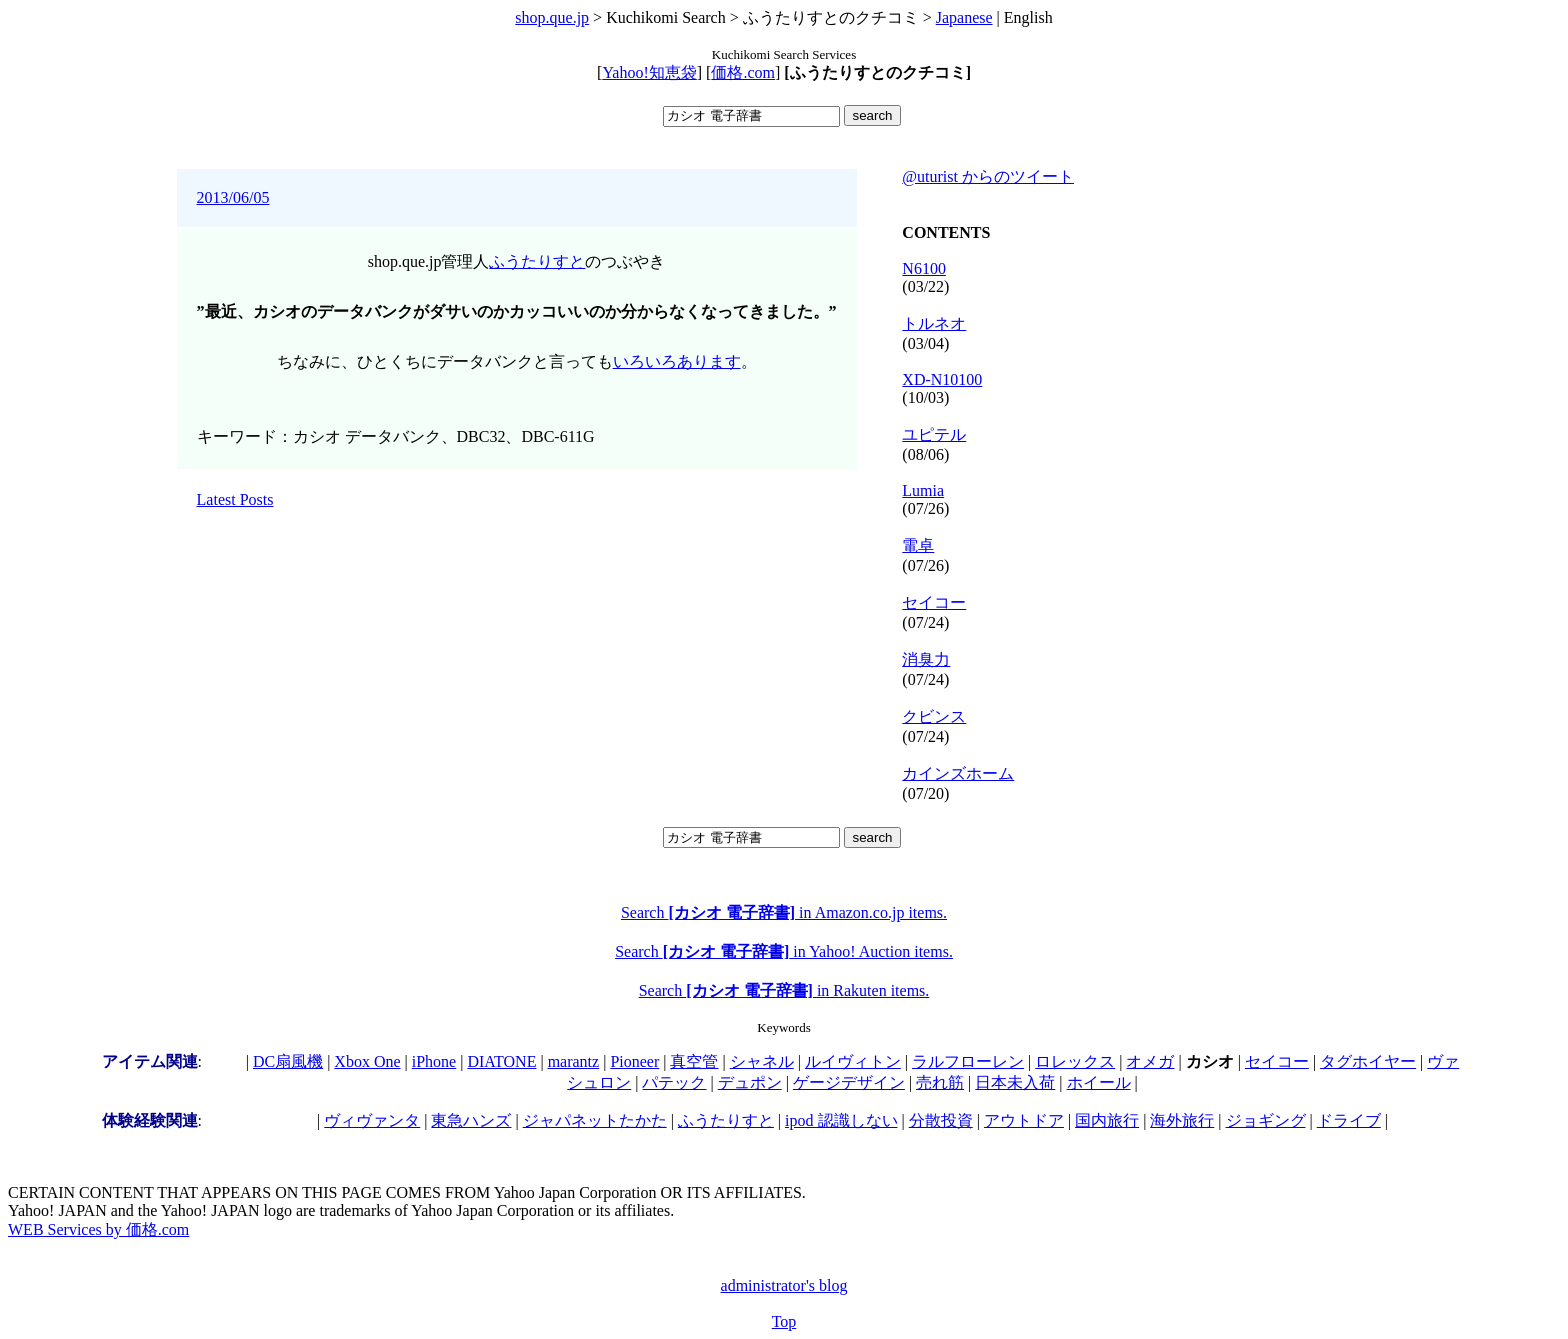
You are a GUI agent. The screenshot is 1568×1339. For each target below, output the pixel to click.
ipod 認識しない (841, 1120)
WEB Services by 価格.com (98, 1229)
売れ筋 (940, 1082)
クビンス (934, 716)
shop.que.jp (552, 17)
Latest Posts (235, 499)
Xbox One (367, 1061)
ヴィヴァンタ (372, 1120)
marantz (574, 1061)
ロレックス (1075, 1061)
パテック (674, 1082)
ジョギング (1266, 1120)
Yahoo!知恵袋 (649, 72)
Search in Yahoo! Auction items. (784, 951)
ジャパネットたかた (595, 1120)
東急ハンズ (471, 1120)
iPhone (434, 1061)
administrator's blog (784, 1285)
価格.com (743, 72)
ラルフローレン (968, 1061)
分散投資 (941, 1120)
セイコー (934, 602)
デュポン (750, 1082)
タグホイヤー (1368, 1061)
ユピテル (934, 434)
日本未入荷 (1015, 1082)
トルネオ (934, 323)
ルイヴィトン (853, 1061)
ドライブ (1349, 1120)
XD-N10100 (942, 379)
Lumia (923, 490)
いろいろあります (677, 361)
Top (784, 1321)
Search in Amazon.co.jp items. (784, 912)
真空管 (694, 1061)
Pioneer (634, 1061)
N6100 (924, 268)
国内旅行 (1107, 1120)
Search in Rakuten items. (784, 990)
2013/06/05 (233, 197)
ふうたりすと (537, 261)
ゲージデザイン (849, 1082)
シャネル (762, 1061)
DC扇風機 (288, 1061)
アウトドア (1024, 1120)
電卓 (918, 545)
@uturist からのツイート (988, 176)
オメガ (1150, 1061)
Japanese (964, 17)
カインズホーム (958, 773)
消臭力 (926, 659)
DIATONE (501, 1061)
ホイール (1099, 1082)
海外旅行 (1182, 1120)
